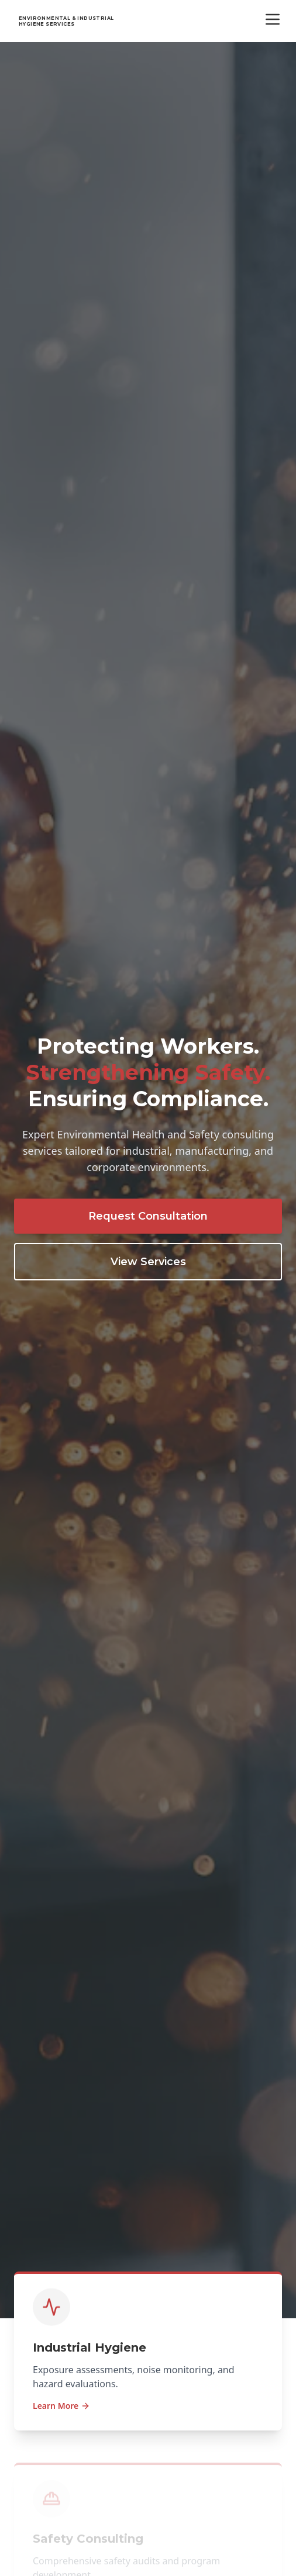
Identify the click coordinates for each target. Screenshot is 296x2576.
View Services (148, 1261)
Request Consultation (148, 1216)
